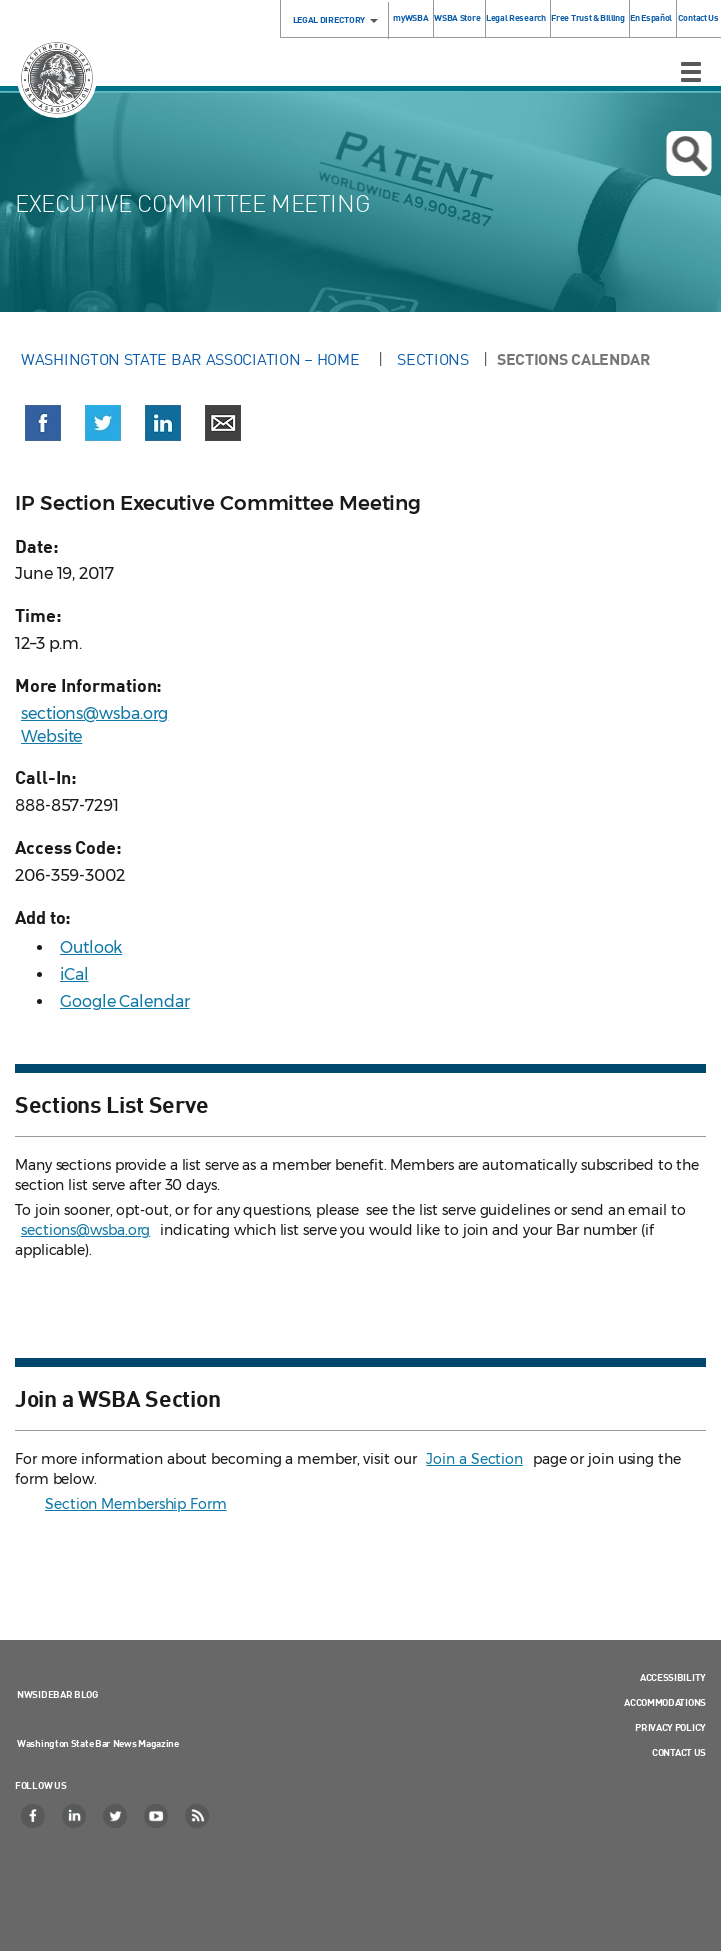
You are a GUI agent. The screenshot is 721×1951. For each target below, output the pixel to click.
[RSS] (198, 1816)
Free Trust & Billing (587, 17)
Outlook (91, 947)
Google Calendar (125, 1001)
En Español (651, 17)
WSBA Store (457, 17)
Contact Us (698, 17)
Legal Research (516, 17)
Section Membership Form (136, 1504)
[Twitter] (116, 1816)
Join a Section (474, 1459)
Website (51, 736)
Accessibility (673, 1677)
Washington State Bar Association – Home (192, 359)
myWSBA (410, 17)
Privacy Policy (670, 1727)
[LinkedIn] (75, 1816)
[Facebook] (34, 1816)
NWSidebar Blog (57, 1694)
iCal (74, 974)
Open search (689, 154)
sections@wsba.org (94, 713)
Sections (433, 359)
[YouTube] (157, 1816)
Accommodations (665, 1702)
